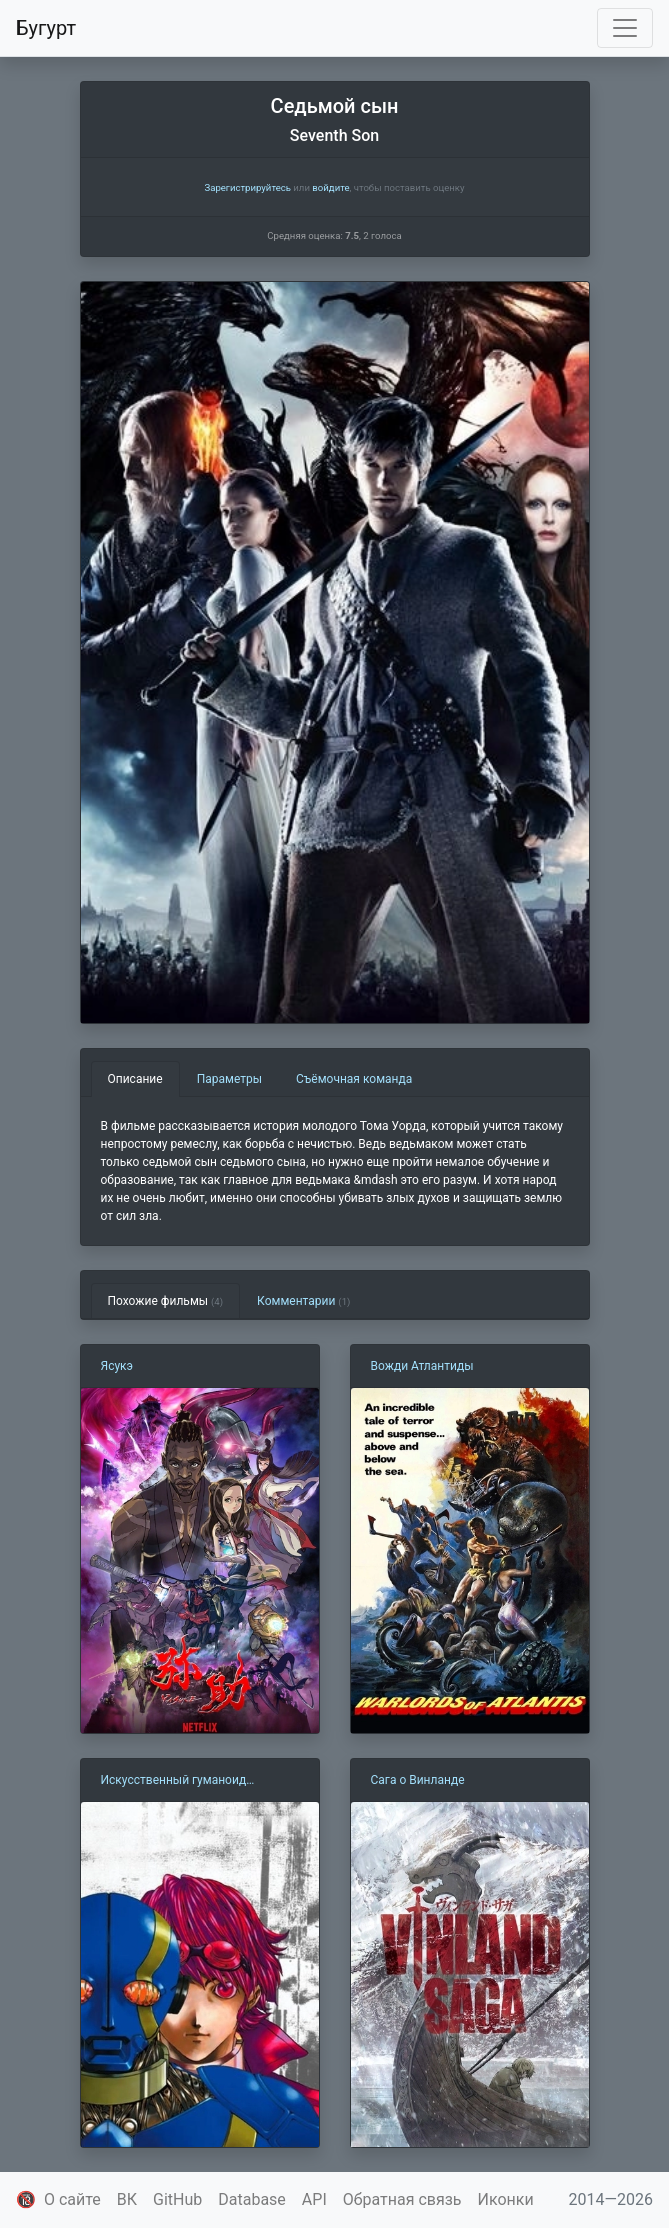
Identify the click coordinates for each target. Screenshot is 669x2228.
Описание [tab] (135, 1079)
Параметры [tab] (229, 1079)
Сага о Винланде (418, 1780)
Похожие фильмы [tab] (166, 1301)
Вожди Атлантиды (422, 1366)
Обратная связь (402, 2199)
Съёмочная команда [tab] (354, 1079)
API (314, 2199)
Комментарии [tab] (303, 1301)
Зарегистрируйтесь (247, 187)
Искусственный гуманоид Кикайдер (174, 1781)
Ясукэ (117, 1366)
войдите (330, 187)
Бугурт (46, 28)
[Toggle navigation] (625, 28)
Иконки (506, 2199)
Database (252, 2199)
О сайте (72, 2199)
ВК (127, 2199)
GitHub (177, 2199)
